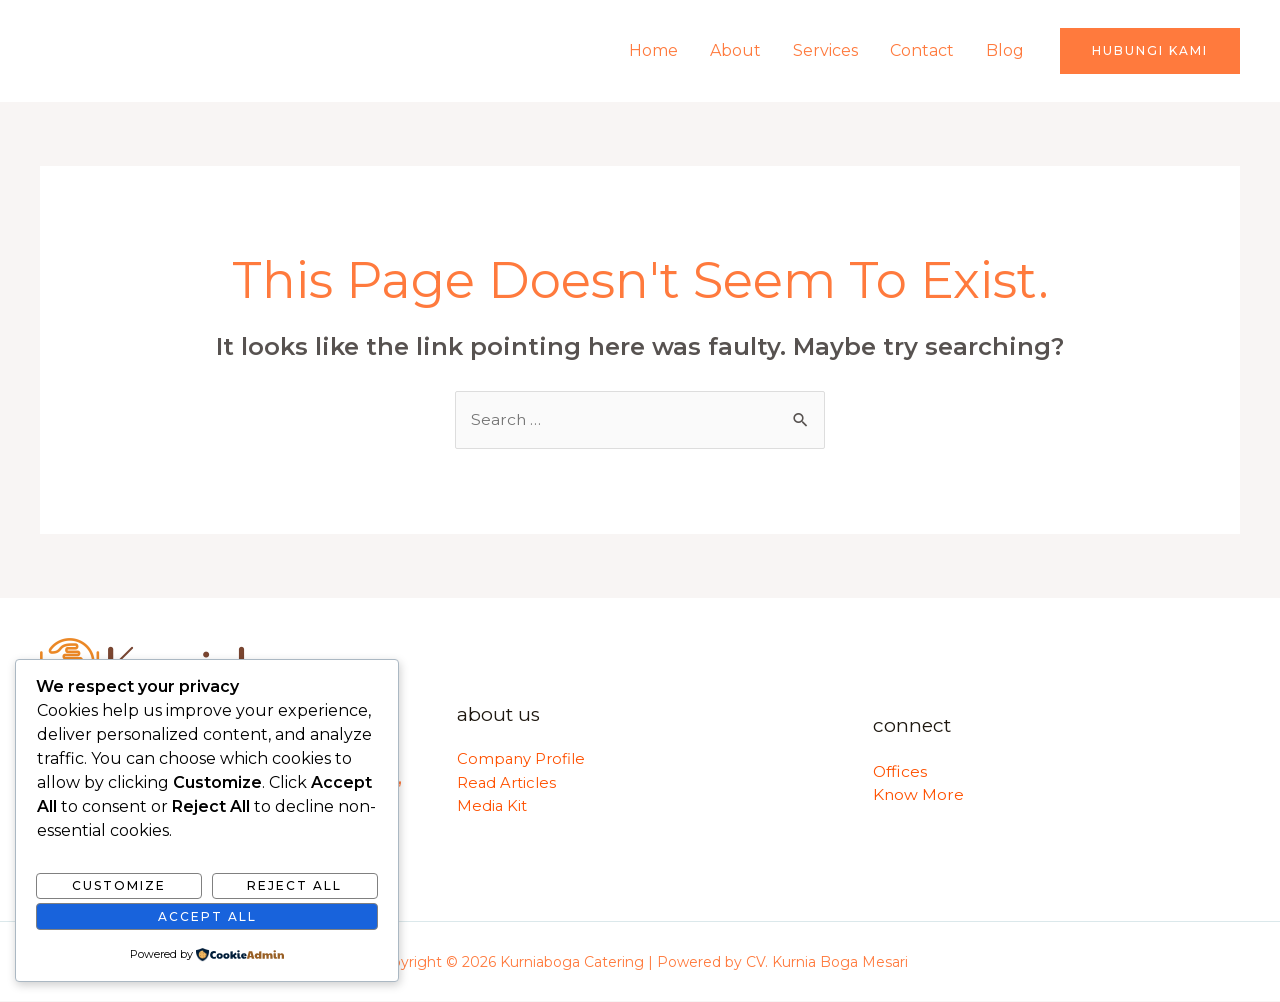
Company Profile (521, 759)
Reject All (294, 885)
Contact (922, 50)
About (735, 50)
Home (653, 50)
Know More (919, 795)
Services (825, 50)
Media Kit (492, 807)
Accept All (207, 916)
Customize (119, 885)
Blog (1005, 50)
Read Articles (507, 783)
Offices (901, 771)
